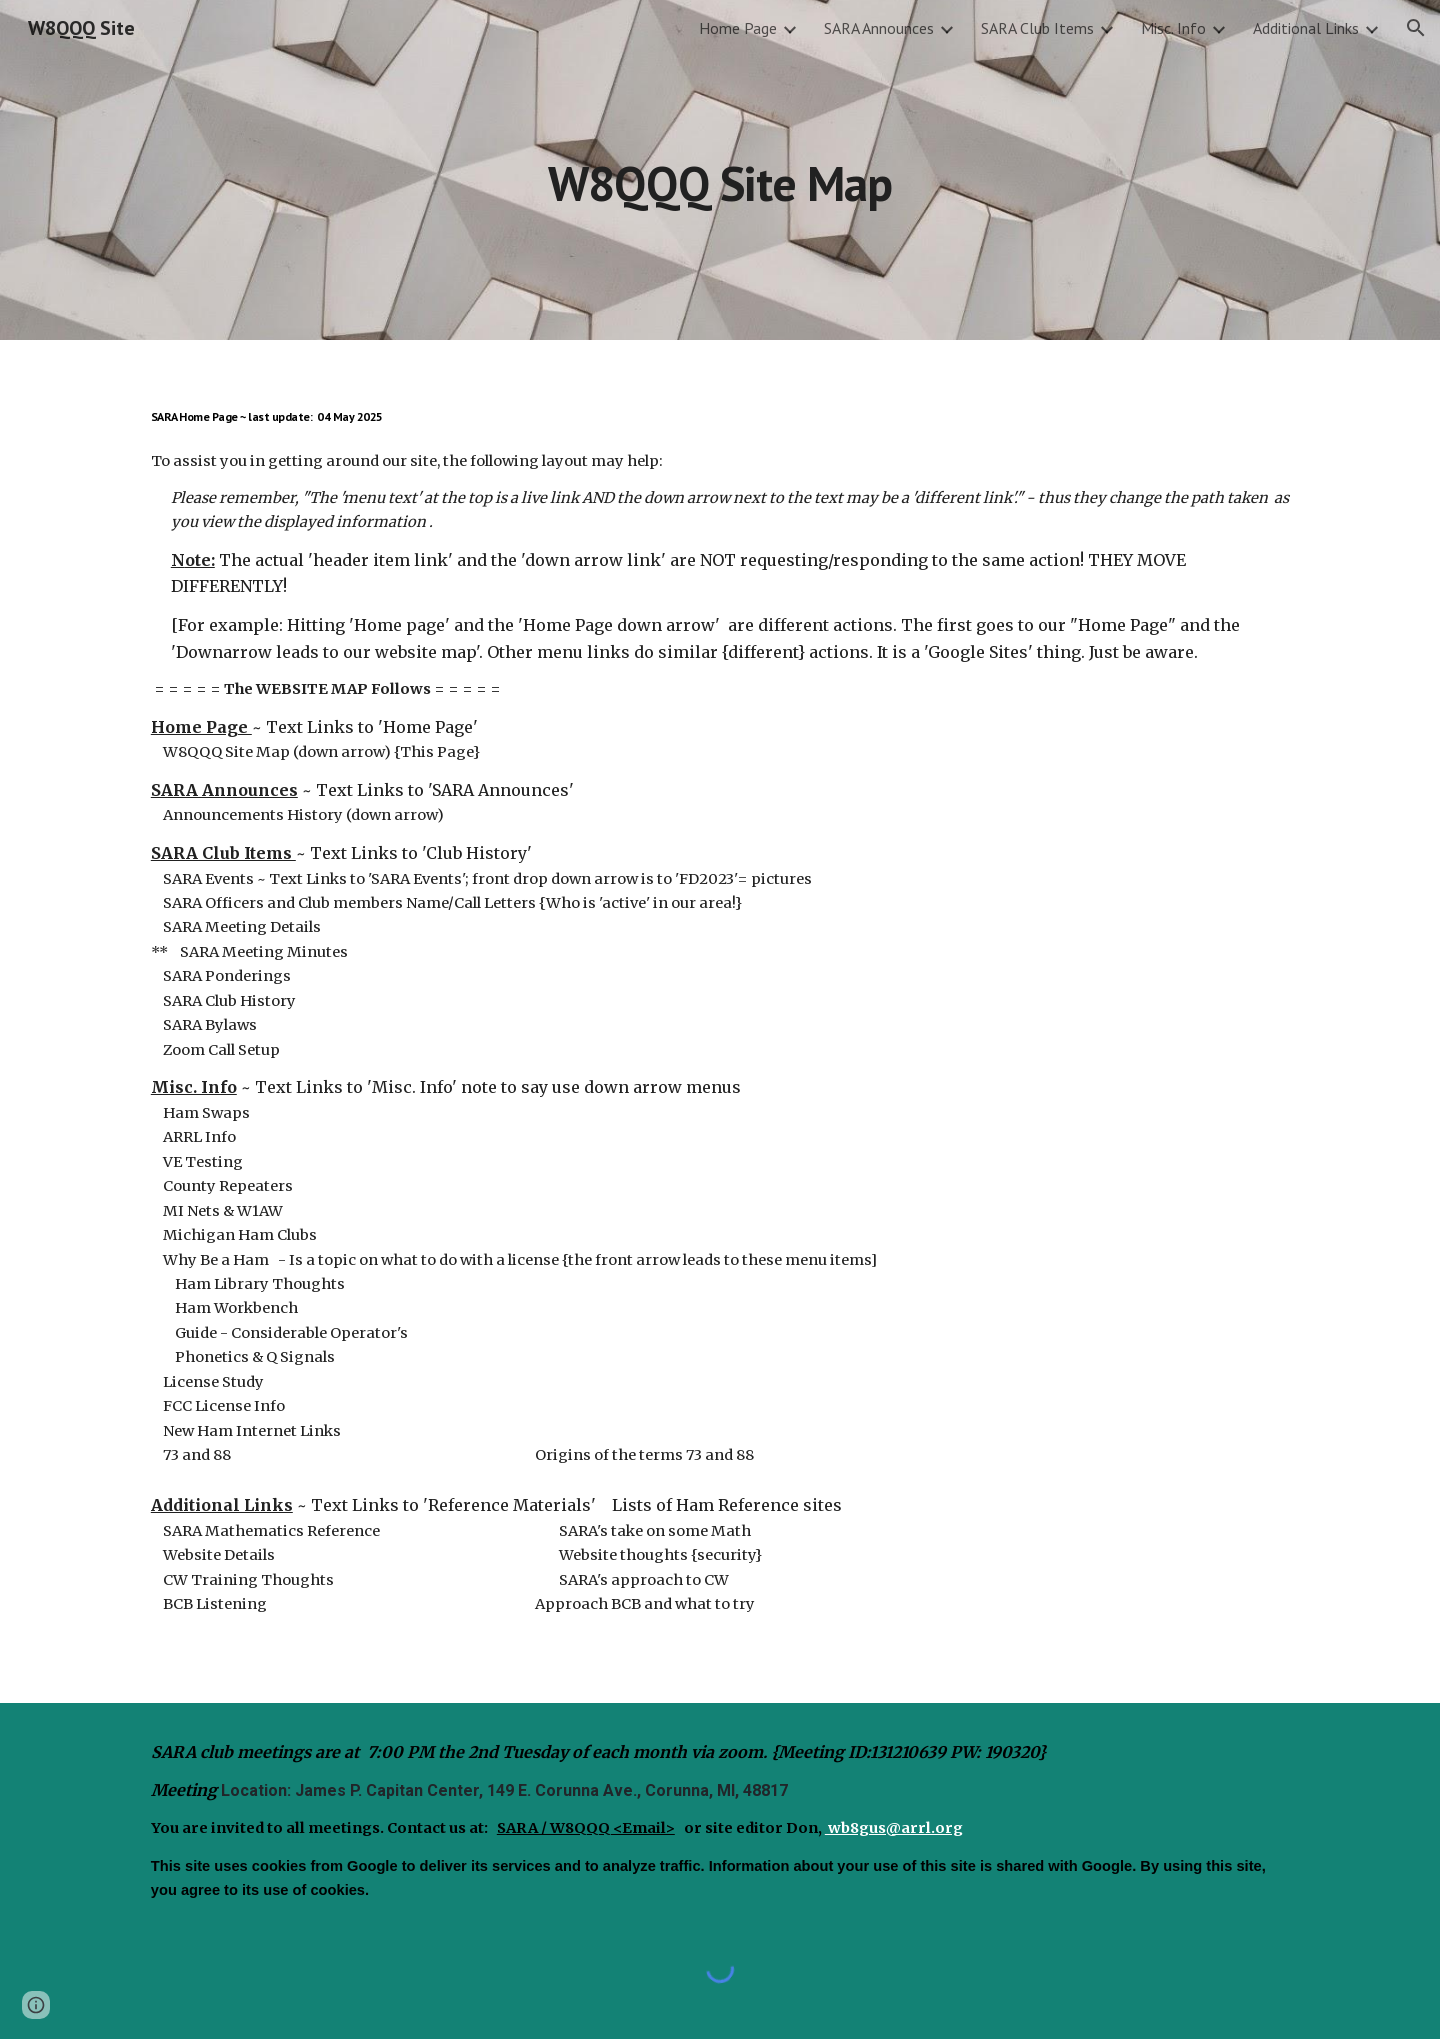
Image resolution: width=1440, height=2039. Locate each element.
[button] (1416, 28)
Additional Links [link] (1306, 28)
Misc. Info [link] (1173, 28)
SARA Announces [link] (879, 28)
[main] (720, 169)
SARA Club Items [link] (1037, 28)
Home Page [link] (738, 28)
